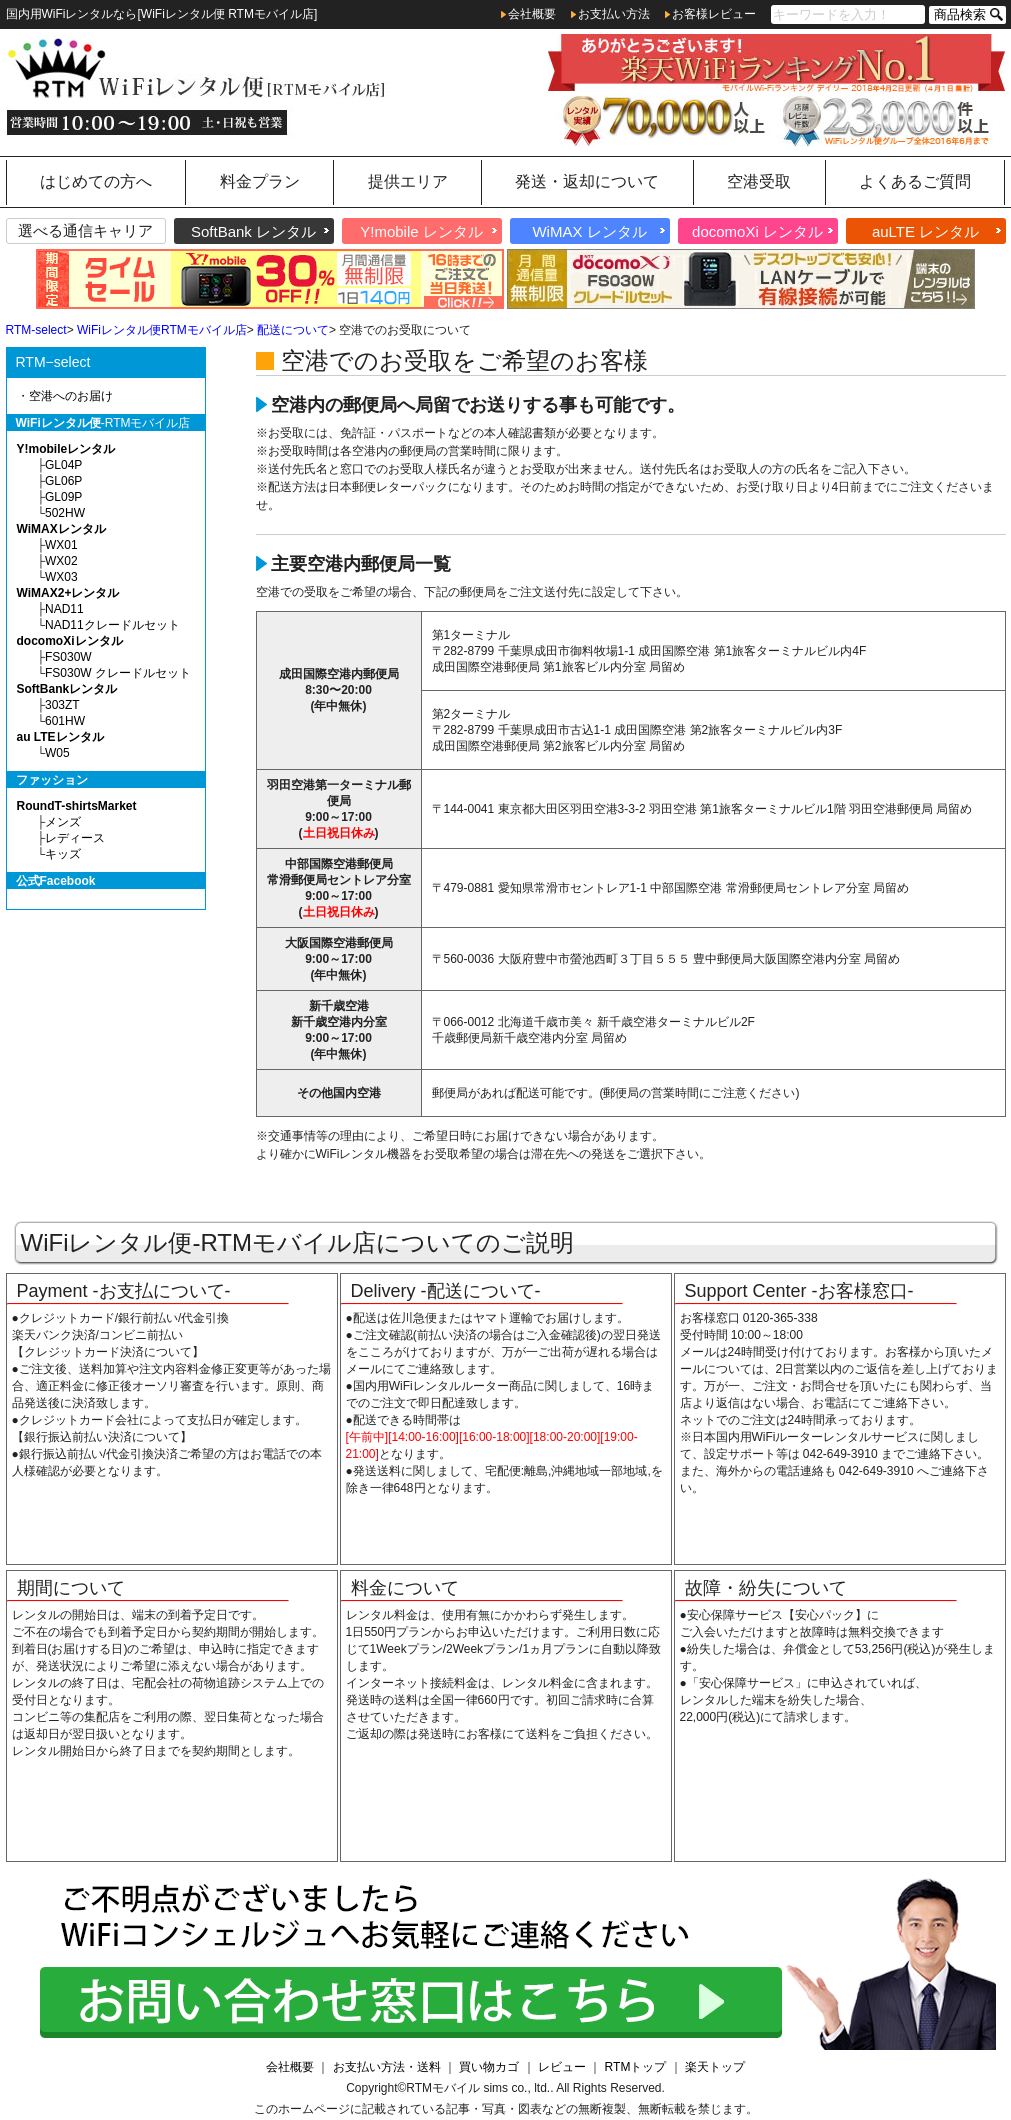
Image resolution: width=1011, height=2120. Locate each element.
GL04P (63, 465)
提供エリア (408, 181)
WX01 (61, 545)
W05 (57, 753)
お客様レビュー (714, 14)
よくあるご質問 (915, 181)
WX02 (61, 561)
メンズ (63, 822)
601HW (65, 721)
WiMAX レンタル (589, 232)
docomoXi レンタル (757, 232)
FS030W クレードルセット (118, 673)
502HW (65, 513)
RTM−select (53, 361)
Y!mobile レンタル (421, 232)
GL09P (63, 497)
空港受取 (759, 181)
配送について (293, 330)
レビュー (562, 2067)
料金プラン (260, 181)
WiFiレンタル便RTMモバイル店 (162, 330)
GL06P (63, 481)
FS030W (68, 657)
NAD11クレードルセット (112, 625)
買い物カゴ (489, 2067)
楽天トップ (715, 2067)
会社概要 (532, 14)
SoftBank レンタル (253, 232)
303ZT (62, 705)
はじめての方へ (96, 181)
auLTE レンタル (925, 232)
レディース (75, 838)
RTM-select (36, 330)
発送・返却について (587, 181)
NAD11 (64, 609)
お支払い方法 (614, 14)
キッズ (63, 854)
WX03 (61, 577)
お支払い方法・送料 (387, 2067)
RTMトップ (636, 2067)
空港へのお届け (71, 396)
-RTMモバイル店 (103, 423)
